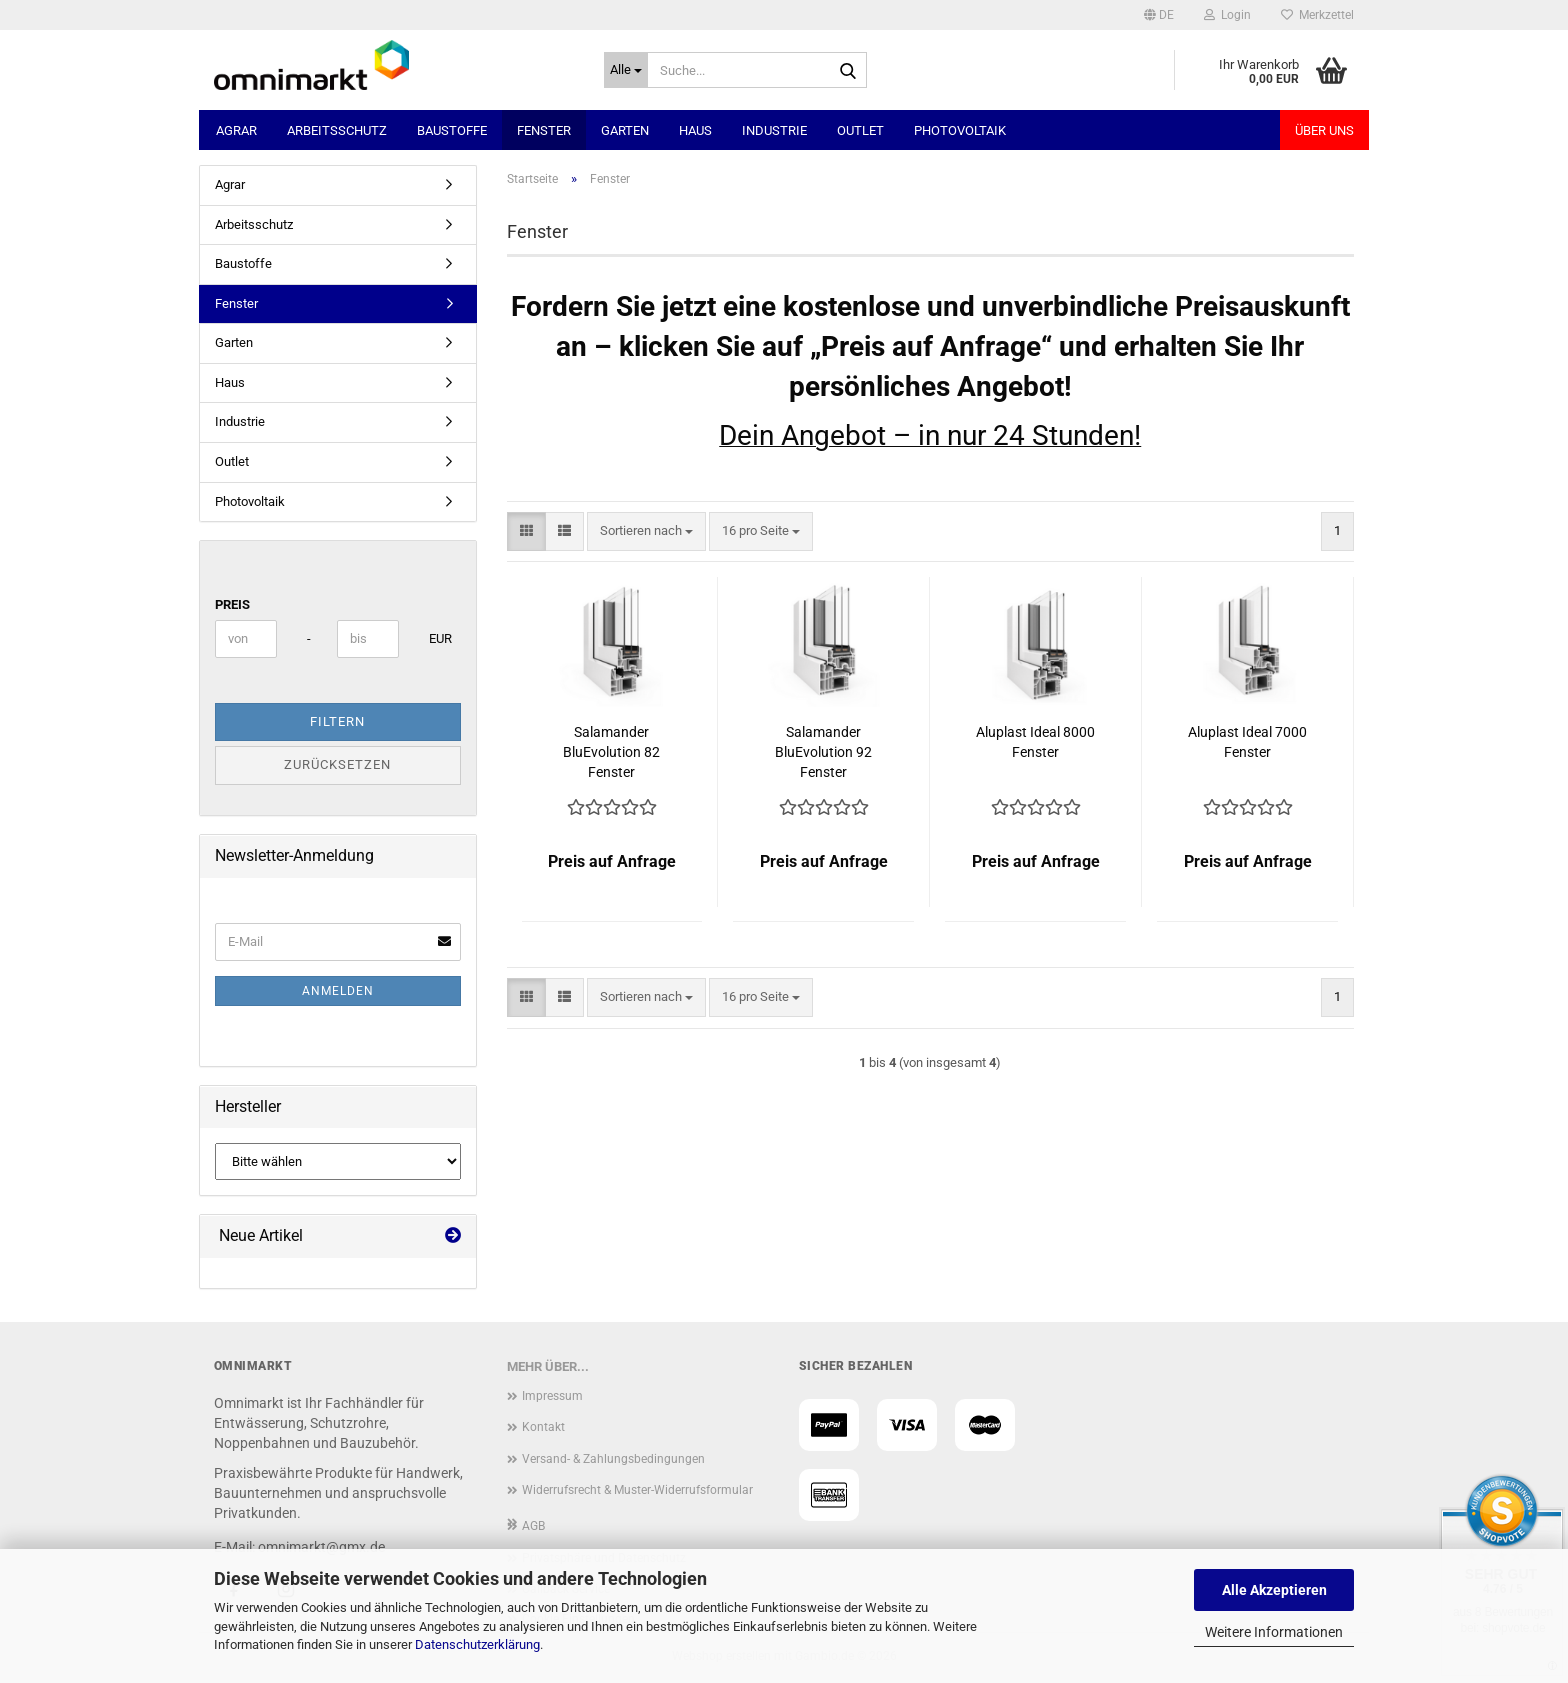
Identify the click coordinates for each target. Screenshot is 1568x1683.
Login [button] (1227, 15)
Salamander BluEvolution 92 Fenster (823, 752)
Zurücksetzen (337, 764)
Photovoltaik (960, 130)
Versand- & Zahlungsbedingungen (613, 1459)
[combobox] (646, 531)
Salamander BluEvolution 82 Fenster (611, 752)
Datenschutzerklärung (477, 1644)
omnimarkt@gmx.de (321, 1547)
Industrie (774, 130)
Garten (625, 130)
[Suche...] (626, 70)
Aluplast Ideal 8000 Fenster (1035, 742)
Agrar (236, 130)
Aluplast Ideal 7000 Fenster (1247, 742)
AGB (533, 1526)
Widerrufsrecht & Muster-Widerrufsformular (637, 1490)
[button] (1159, 15)
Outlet (860, 130)
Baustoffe (452, 130)
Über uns (1324, 130)
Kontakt (543, 1427)
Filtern (337, 721)
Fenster (544, 130)
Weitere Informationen (1274, 1632)
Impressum (552, 1396)
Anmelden (338, 991)
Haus (695, 130)
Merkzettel (1317, 15)
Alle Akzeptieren (1274, 1590)
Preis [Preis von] (232, 604)
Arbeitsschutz (337, 130)
